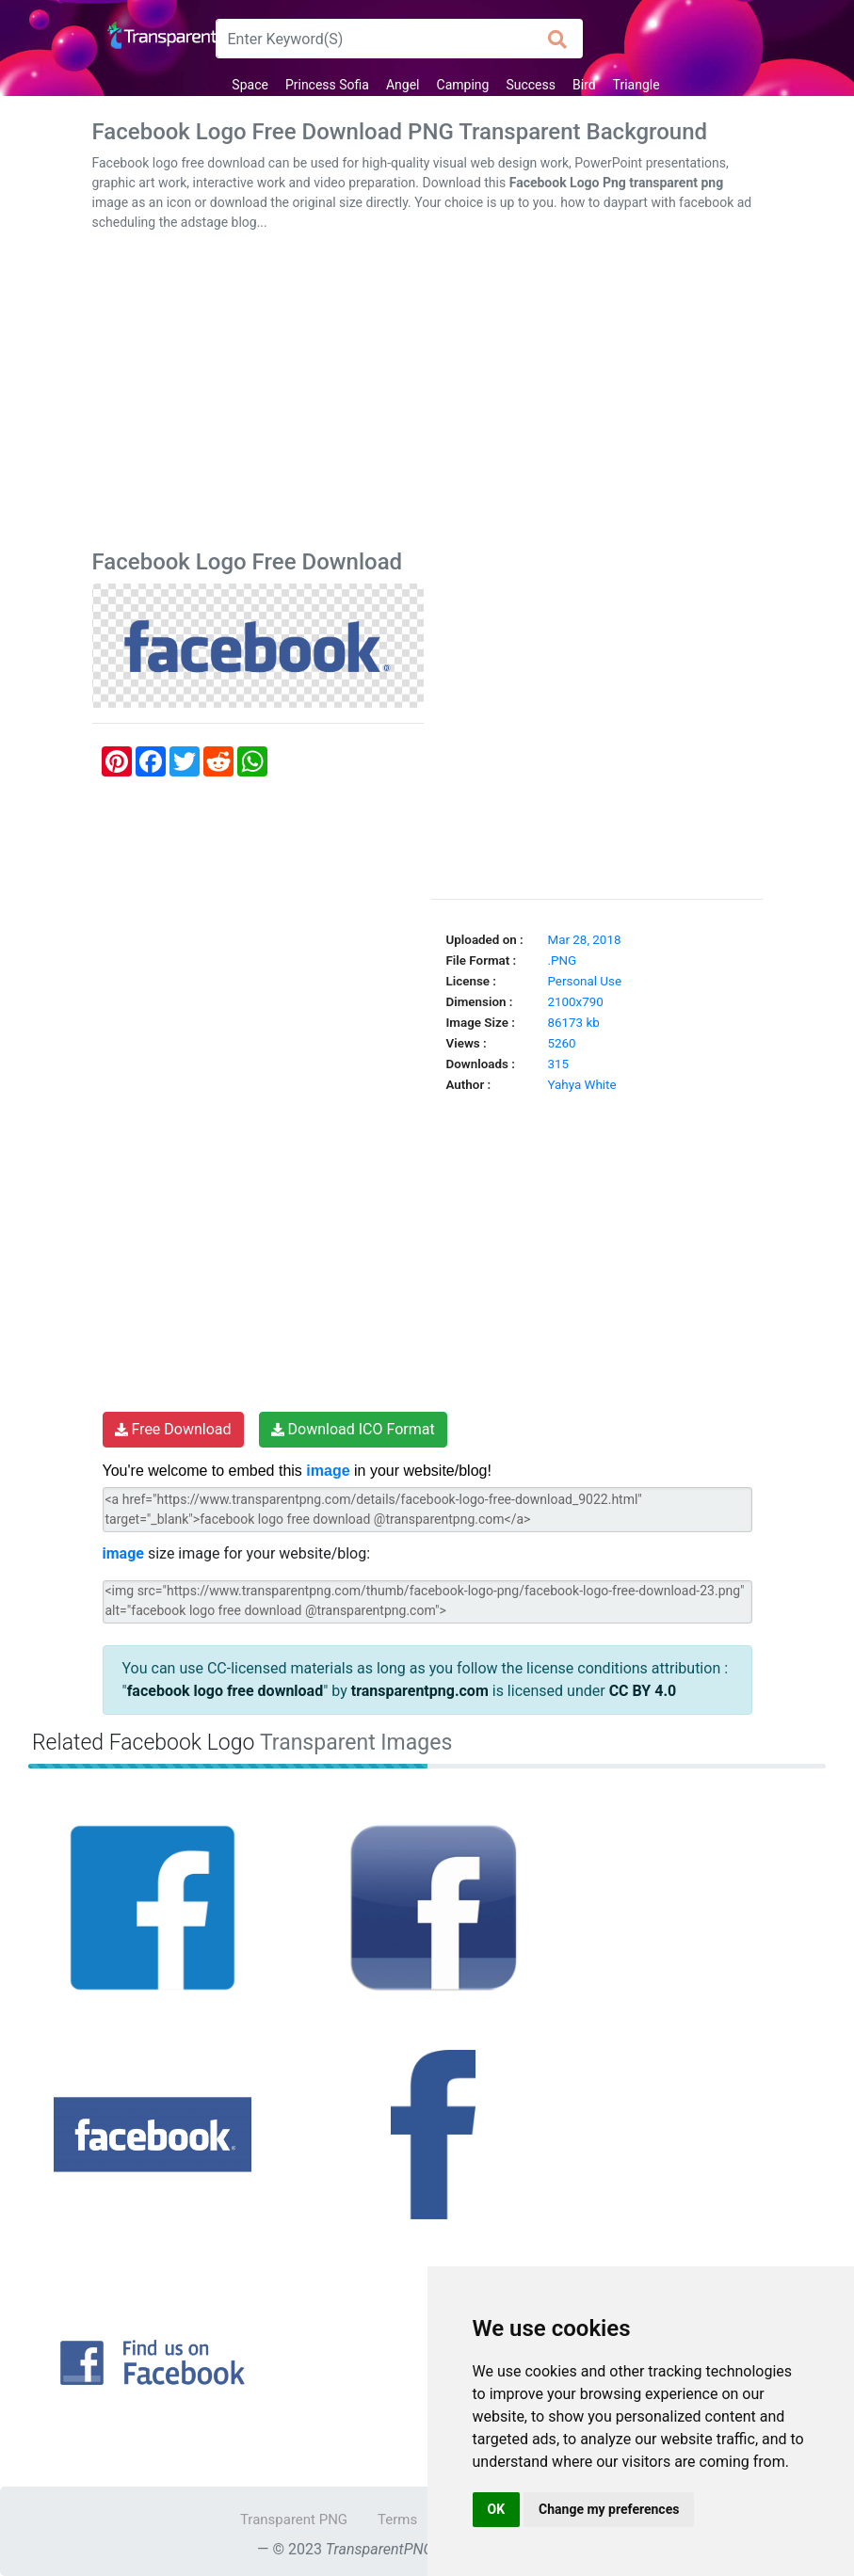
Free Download (173, 1429)
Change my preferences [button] (609, 2509)
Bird (584, 84)
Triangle (636, 84)
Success (531, 84)
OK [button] (497, 2509)
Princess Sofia (327, 84)
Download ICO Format (353, 1429)
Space (250, 84)
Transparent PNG (293, 2519)
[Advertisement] (427, 394)
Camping (463, 84)
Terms (397, 2519)
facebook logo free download (225, 1691)
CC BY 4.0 (643, 1691)
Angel (403, 84)
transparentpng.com (420, 1691)
